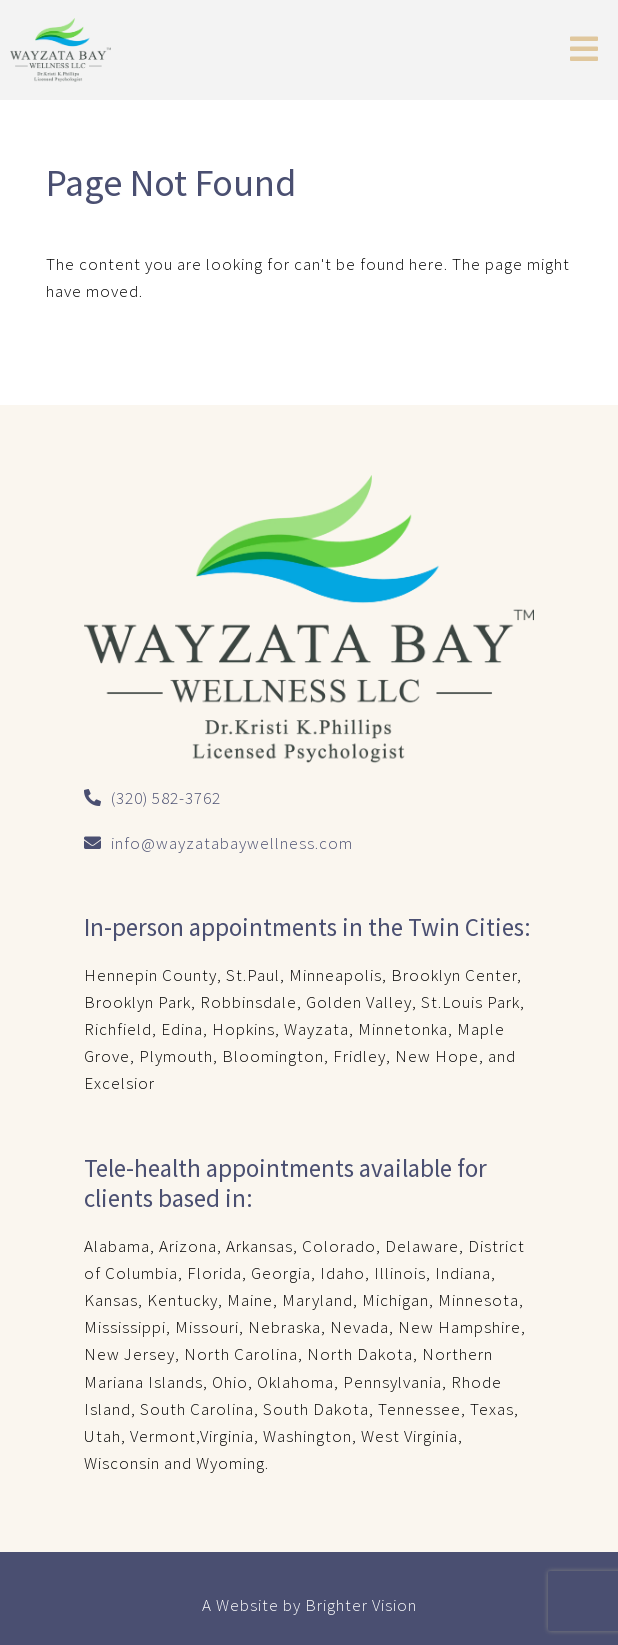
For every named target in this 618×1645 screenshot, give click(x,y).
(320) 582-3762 (166, 798)
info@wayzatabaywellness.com (232, 843)
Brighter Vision (361, 1605)
